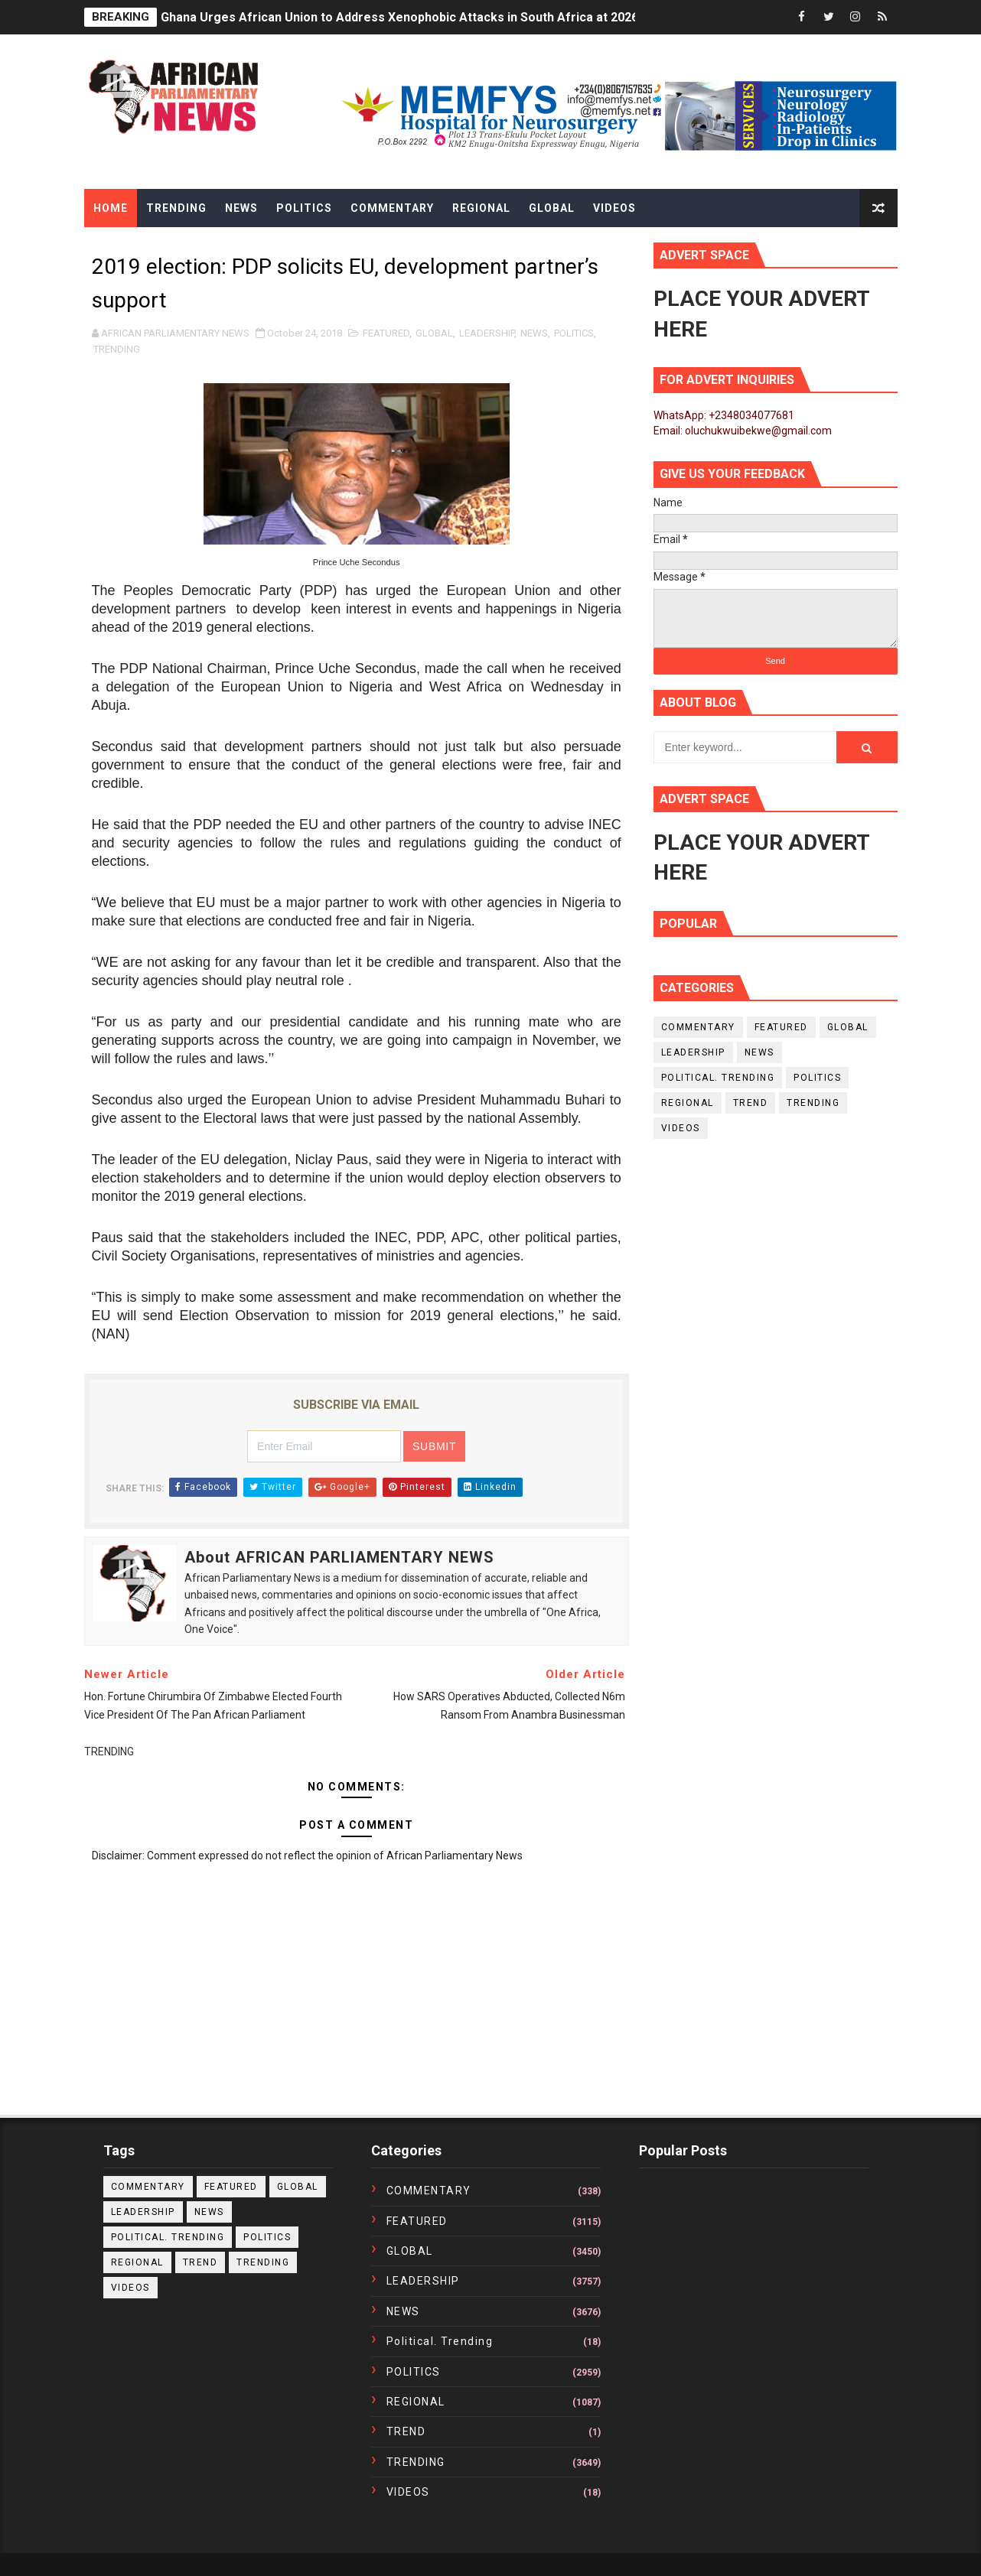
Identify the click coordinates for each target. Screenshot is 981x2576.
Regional (481, 208)
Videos (614, 208)
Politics (304, 208)
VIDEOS (680, 1128)
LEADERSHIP (486, 333)
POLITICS (574, 333)
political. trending (718, 1077)
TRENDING (116, 349)
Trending (176, 208)
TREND (750, 1103)
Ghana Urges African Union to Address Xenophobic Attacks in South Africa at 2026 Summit (423, 17)
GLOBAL (434, 333)
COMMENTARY (698, 1027)
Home (110, 208)
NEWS (534, 333)
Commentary (392, 208)
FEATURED (386, 333)
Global (552, 208)
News (241, 208)
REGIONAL (687, 1103)
